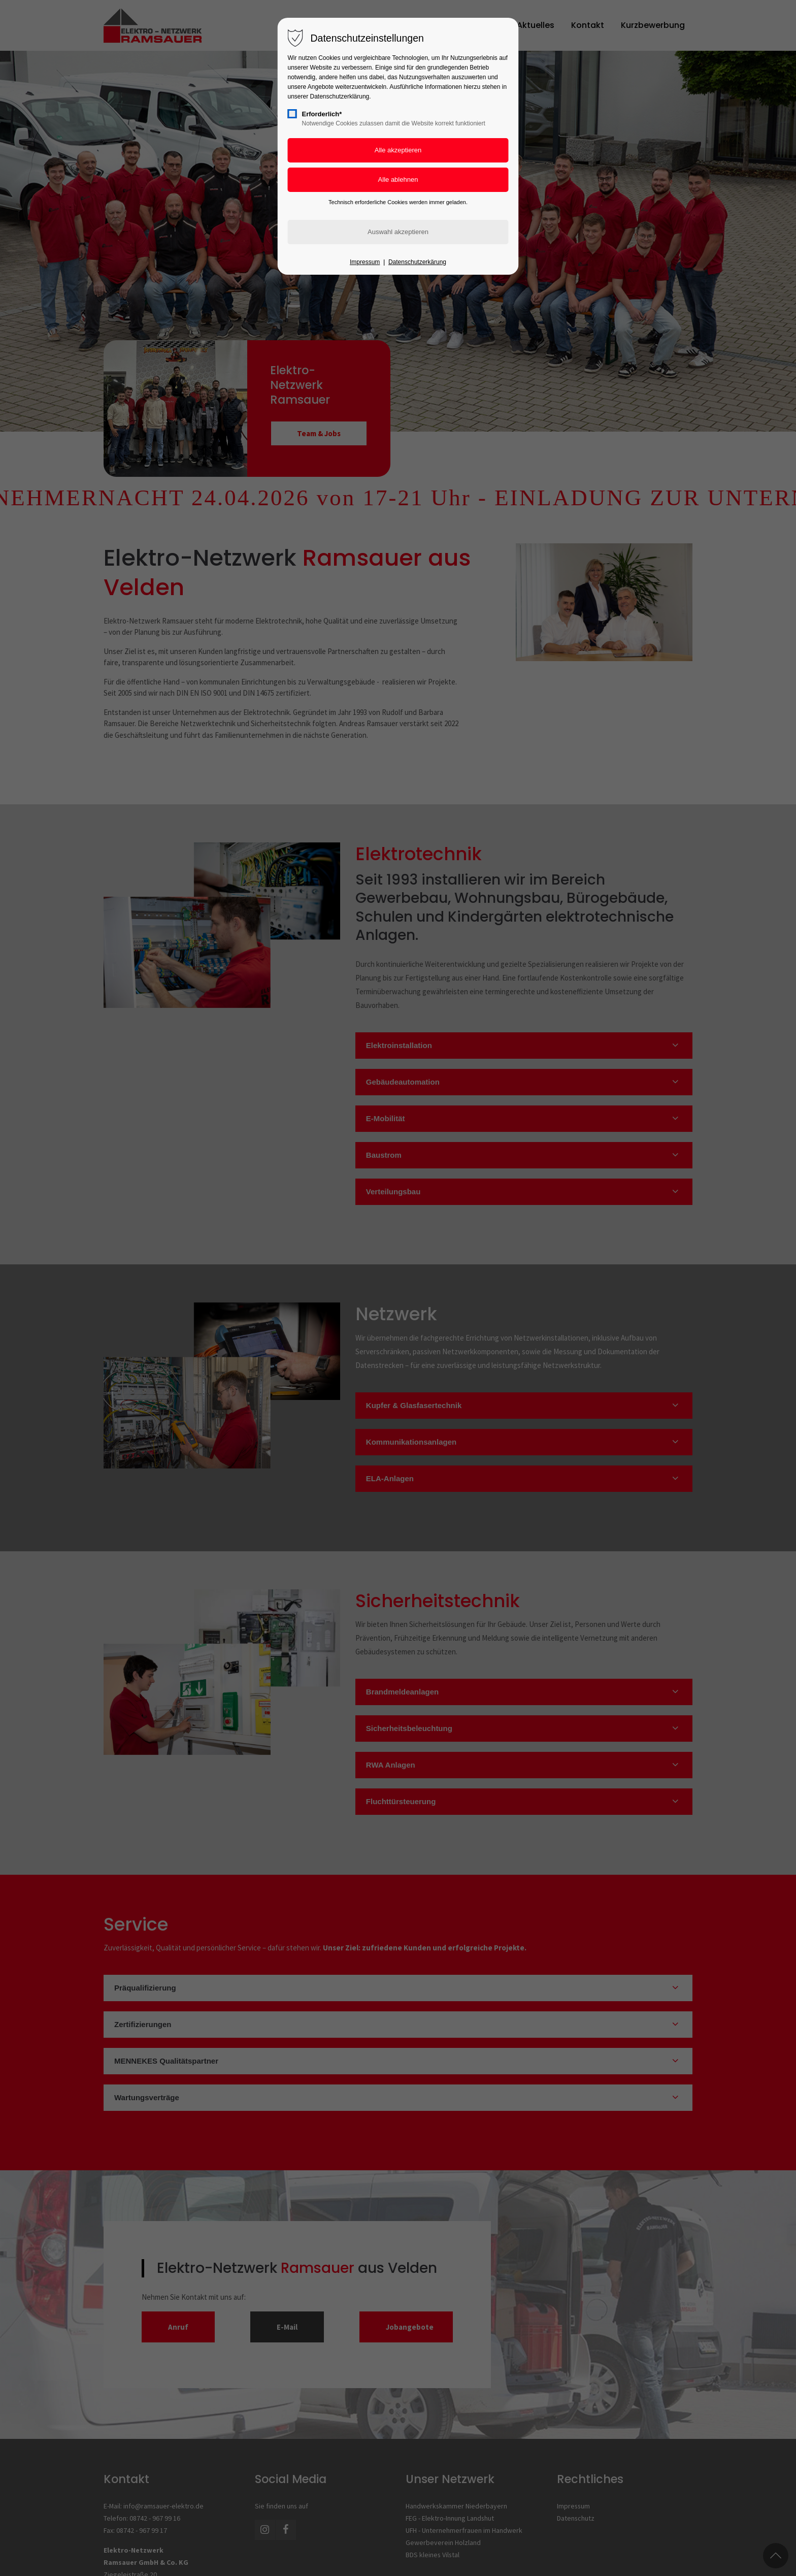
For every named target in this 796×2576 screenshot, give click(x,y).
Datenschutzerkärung (417, 262)
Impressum (365, 262)
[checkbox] (292, 113)
